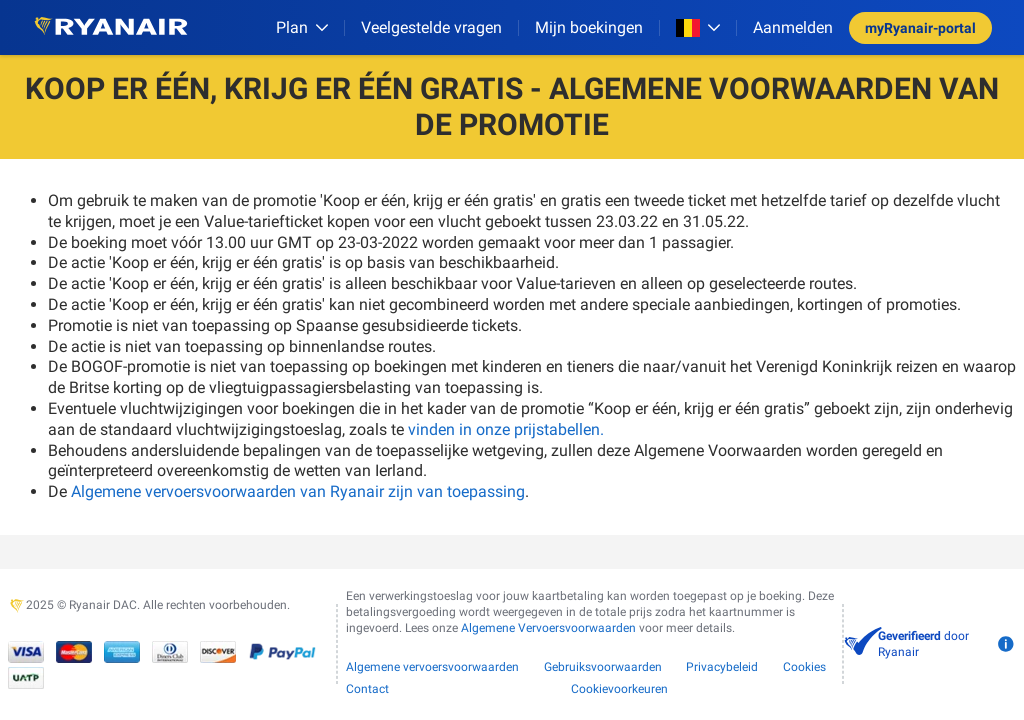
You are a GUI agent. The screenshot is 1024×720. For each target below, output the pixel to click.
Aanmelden (793, 27)
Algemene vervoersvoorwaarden (432, 667)
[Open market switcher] (698, 28)
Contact (367, 689)
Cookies (804, 667)
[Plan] (302, 27)
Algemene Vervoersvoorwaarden (548, 628)
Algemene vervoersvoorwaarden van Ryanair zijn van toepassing (298, 491)
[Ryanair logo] (111, 27)
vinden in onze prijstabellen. (506, 429)
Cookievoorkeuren (619, 689)
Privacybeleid (722, 667)
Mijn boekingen (589, 27)
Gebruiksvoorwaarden (603, 667)
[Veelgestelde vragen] (431, 27)
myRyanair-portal (920, 28)
